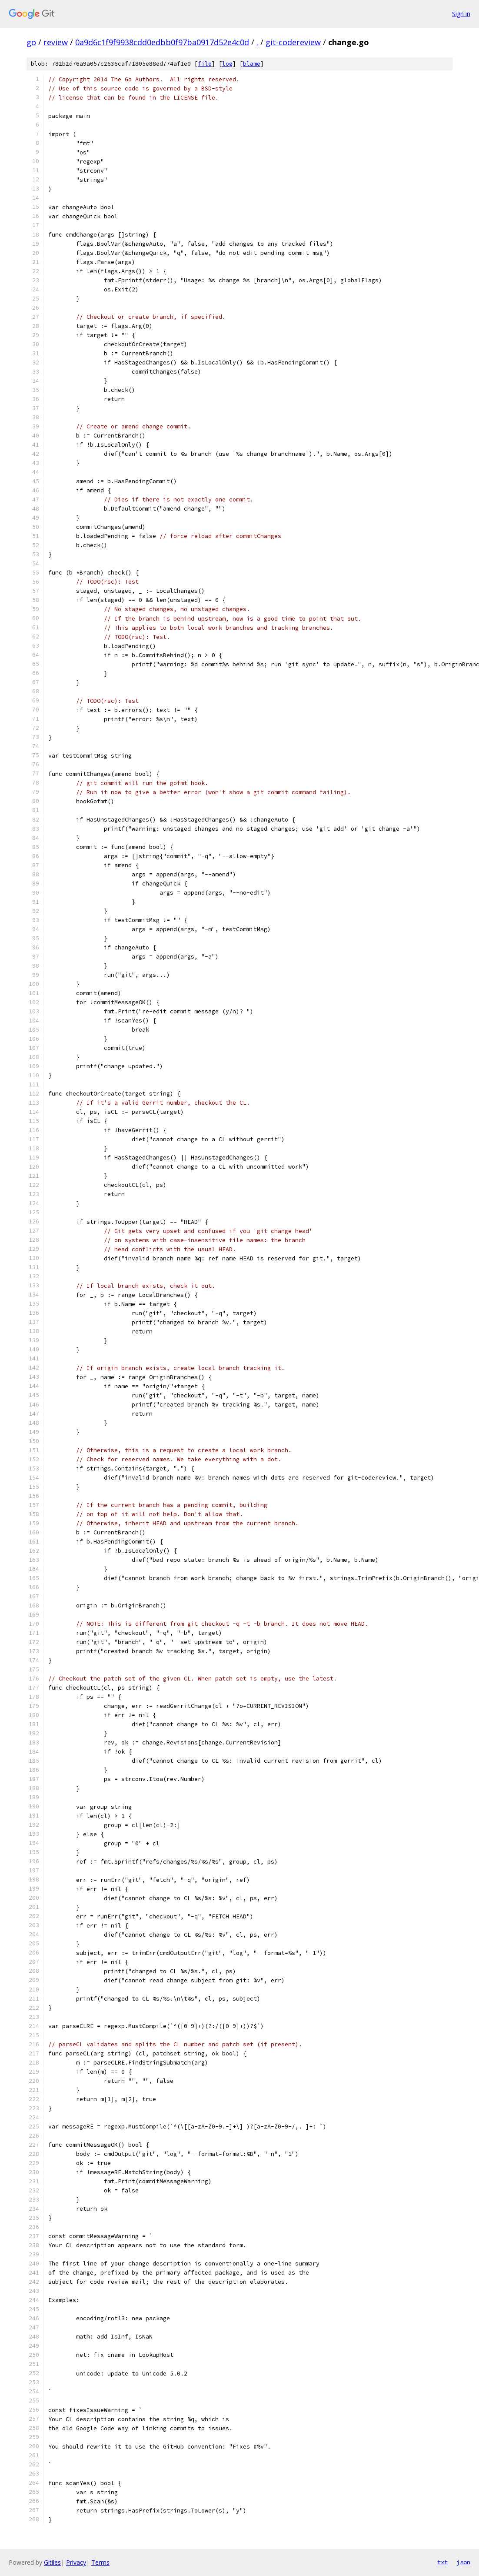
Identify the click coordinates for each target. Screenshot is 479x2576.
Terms (100, 2562)
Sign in (461, 14)
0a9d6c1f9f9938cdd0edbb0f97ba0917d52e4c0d (162, 42)
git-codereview (293, 42)
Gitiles (52, 2562)
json (463, 2562)
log (227, 63)
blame (251, 63)
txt (442, 2562)
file (205, 63)
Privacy (76, 2562)
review (55, 42)
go (31, 42)
